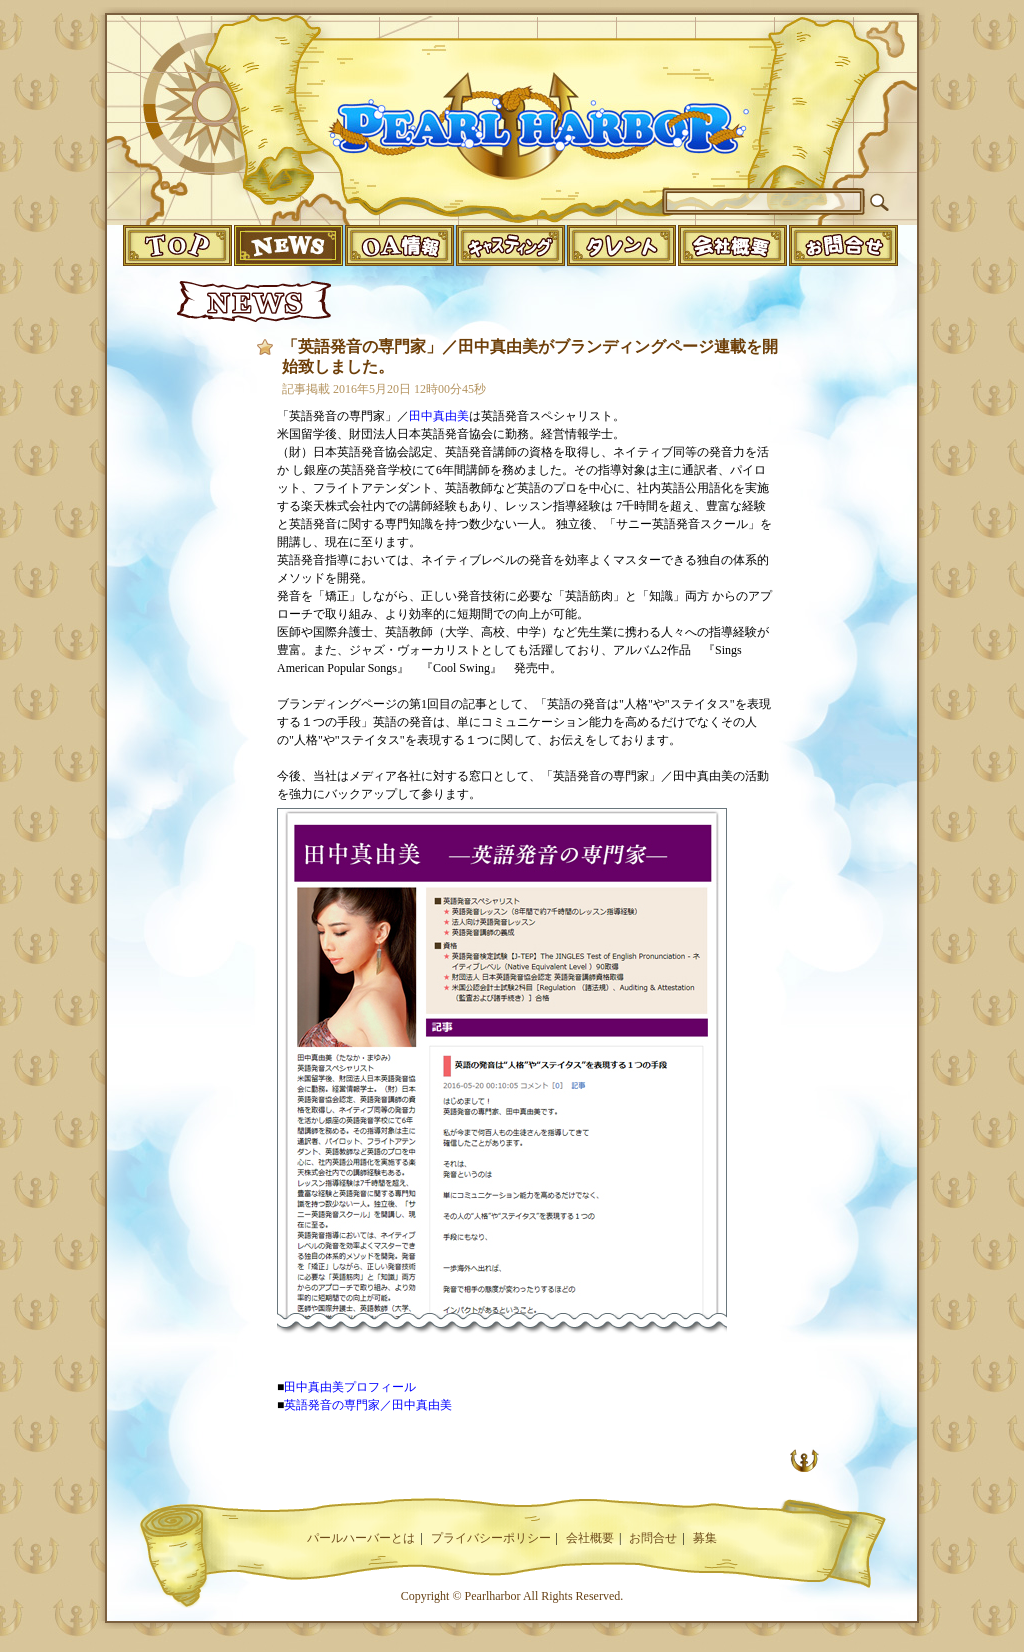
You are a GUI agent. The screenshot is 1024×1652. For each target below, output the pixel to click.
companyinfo (732, 245)
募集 (705, 1538)
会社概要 (590, 1538)
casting (510, 245)
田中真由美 (439, 416)
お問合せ (653, 1538)
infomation (843, 245)
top (177, 245)
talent (621, 245)
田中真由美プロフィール (350, 1387)
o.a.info (399, 245)
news (288, 245)
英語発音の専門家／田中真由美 (368, 1405)
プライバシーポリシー (491, 1538)
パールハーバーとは (361, 1538)
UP (804, 1460)
